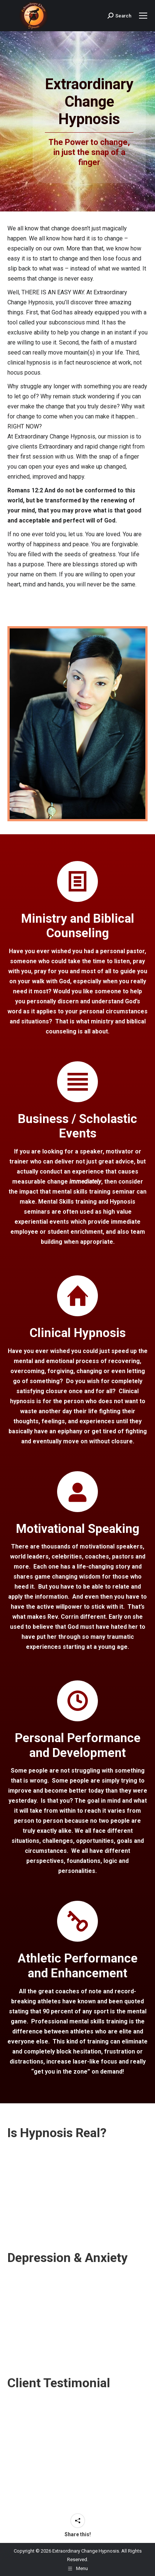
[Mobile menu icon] (143, 15)
